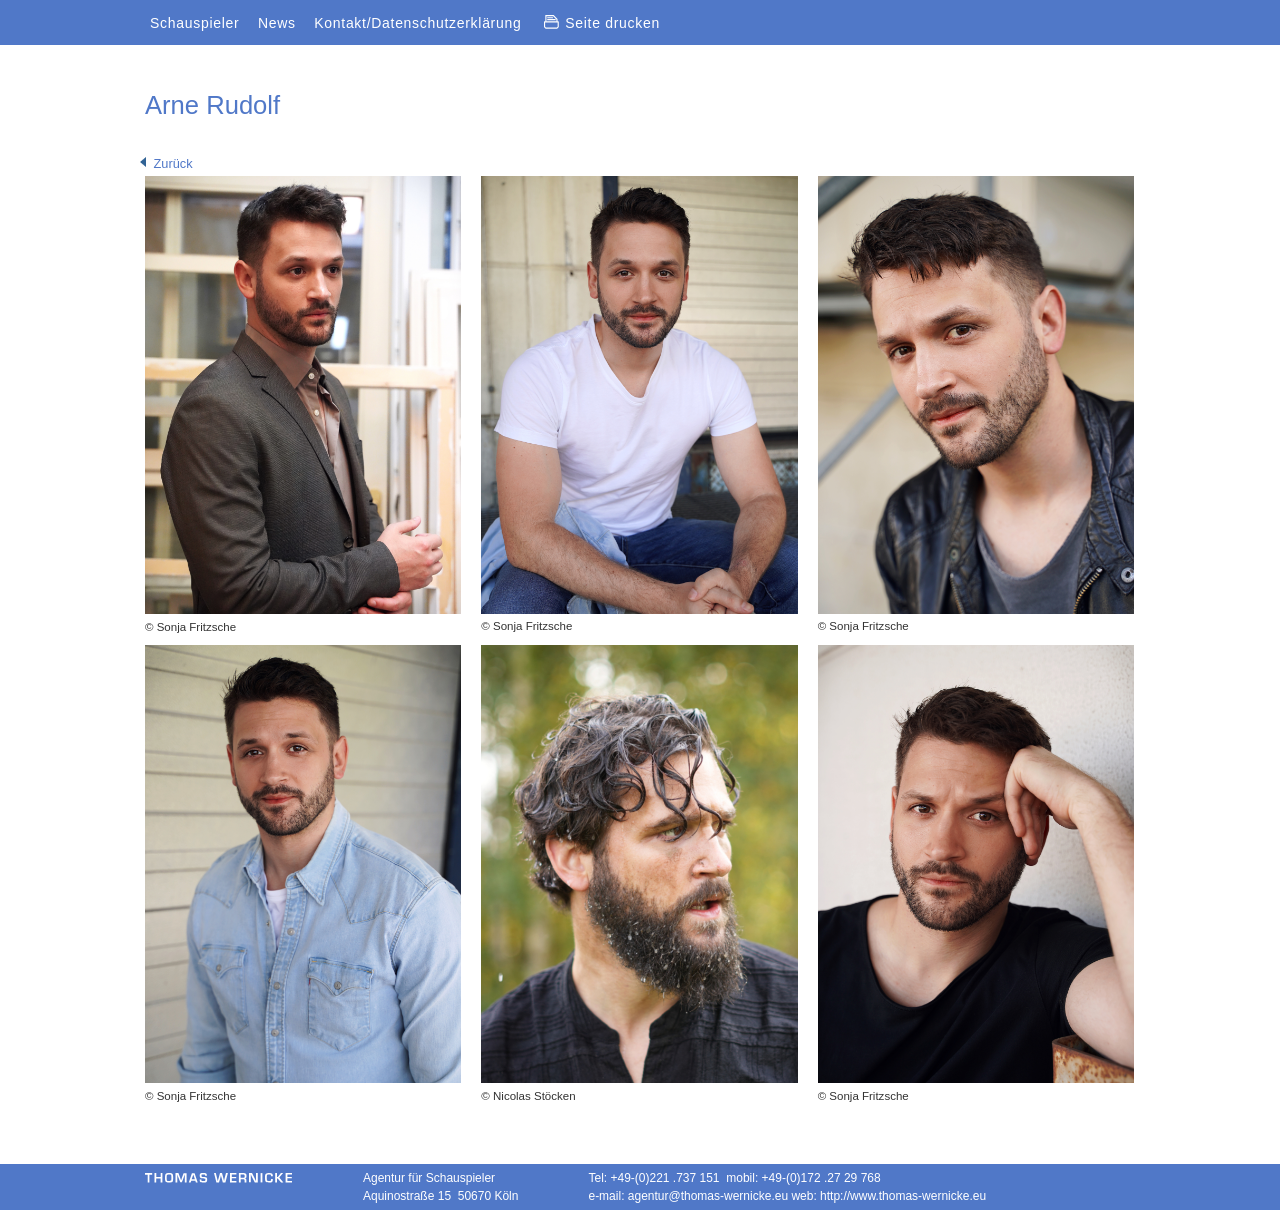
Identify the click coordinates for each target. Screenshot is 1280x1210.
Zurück (166, 163)
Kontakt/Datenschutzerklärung (417, 23)
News (277, 23)
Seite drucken (602, 23)
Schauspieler (194, 23)
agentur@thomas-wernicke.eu (708, 1196)
